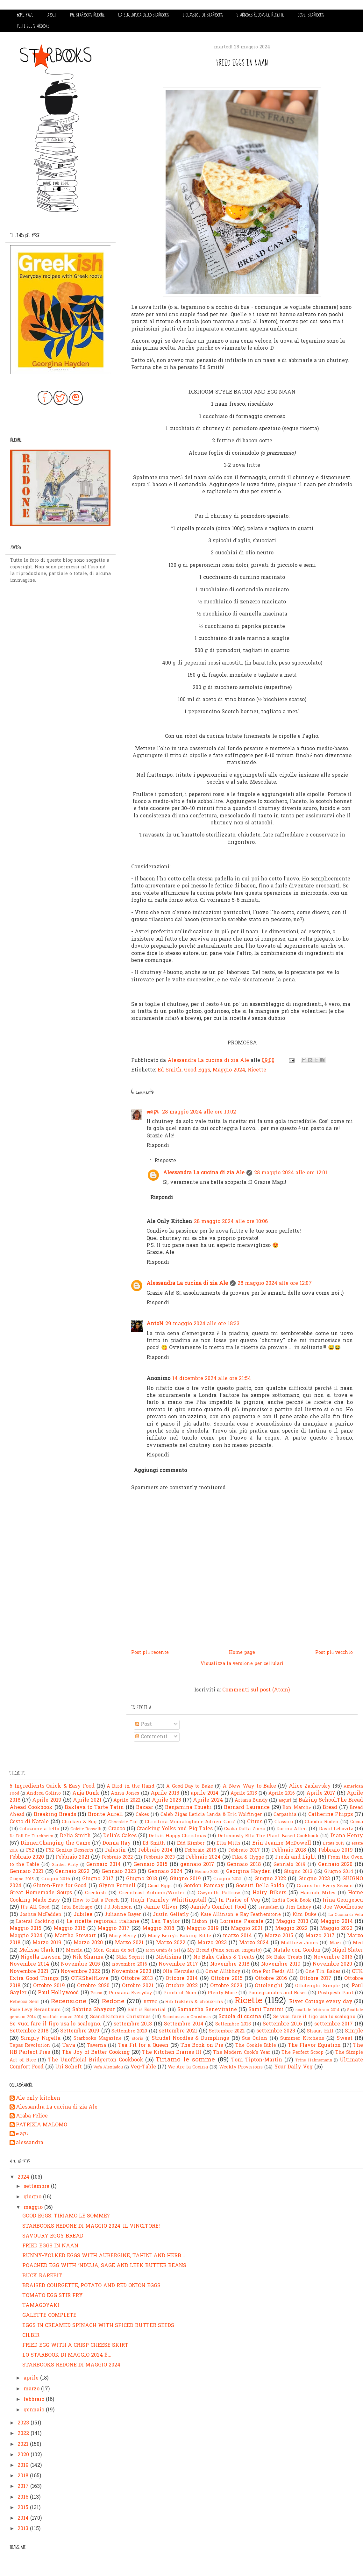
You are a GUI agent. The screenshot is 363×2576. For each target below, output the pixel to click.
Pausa (96, 1993)
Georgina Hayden (248, 1871)
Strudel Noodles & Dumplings (190, 2038)
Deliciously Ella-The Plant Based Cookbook (268, 1836)
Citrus (254, 1822)
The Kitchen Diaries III (172, 2052)
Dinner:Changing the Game (55, 1843)
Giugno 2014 (338, 1871)
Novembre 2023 (131, 1971)
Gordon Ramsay (203, 1886)
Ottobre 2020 (93, 1986)
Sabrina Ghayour (93, 2010)
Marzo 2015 (279, 1936)
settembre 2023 (275, 2031)
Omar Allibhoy (222, 1971)
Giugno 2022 (270, 1879)
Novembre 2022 (80, 1971)
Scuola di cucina (239, 2017)
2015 (24, 2508)
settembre (37, 2186)
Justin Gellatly (171, 1914)
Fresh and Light (295, 1857)
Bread (330, 1807)
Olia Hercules (178, 1971)
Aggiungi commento (160, 1471)
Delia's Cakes (119, 1836)
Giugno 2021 (227, 1879)
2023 (24, 2423)
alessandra (29, 2143)
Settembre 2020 (129, 2031)
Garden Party (65, 1865)
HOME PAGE (25, 15)
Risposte (165, 1160)
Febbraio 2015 (200, 1850)
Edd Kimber (191, 1843)
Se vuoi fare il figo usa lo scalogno (314, 2017)
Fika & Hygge (248, 1857)
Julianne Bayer (122, 1914)
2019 (24, 2465)
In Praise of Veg (239, 1900)
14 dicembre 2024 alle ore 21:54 (211, 1379)
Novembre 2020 (332, 1964)
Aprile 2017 (320, 1793)
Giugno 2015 (22, 1879)
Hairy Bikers (269, 1893)
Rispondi (157, 1145)
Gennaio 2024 (165, 1871)
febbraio (35, 2399)
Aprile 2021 (87, 1800)
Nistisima (168, 1957)
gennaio (35, 2410)
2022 (24, 2433)
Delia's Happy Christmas (177, 1836)
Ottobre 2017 (316, 1978)
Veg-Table (143, 2067)
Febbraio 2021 (72, 1857)
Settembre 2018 (29, 2031)
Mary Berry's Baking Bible (179, 1936)
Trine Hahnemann (313, 2060)
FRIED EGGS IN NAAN (50, 2246)
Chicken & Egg (79, 1822)
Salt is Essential (147, 2010)
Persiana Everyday (130, 1993)
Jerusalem (268, 1907)
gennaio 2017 (197, 1864)
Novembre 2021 (29, 1971)
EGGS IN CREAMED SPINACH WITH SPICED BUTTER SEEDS (98, 2326)
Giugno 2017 (97, 1879)
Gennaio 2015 (150, 1864)
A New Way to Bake (249, 1786)
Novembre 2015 (80, 1964)
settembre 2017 (333, 2024)
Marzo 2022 (170, 1943)
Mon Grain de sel (113, 1950)
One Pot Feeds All (273, 1971)
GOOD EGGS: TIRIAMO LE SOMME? (66, 2216)
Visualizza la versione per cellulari (242, 1664)
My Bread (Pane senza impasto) (224, 1950)
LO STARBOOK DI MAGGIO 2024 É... (66, 2355)
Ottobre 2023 (226, 1986)
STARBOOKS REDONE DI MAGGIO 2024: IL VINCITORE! (91, 2226)
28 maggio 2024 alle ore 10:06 (231, 1222)
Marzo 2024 (254, 1943)
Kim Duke (305, 1914)
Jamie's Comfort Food (218, 1907)
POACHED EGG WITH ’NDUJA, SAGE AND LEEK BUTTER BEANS (104, 2266)
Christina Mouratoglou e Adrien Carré (190, 1822)
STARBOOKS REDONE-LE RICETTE (260, 15)
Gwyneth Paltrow (219, 1893)
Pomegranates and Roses (277, 1993)
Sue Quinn (254, 2038)
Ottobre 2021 (137, 1986)
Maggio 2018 (158, 1928)
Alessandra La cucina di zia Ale (204, 1173)
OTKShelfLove (89, 1978)
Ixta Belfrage (76, 1907)
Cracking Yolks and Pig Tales (175, 1829)
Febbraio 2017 (244, 1850)
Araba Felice (32, 2116)
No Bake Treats (284, 1957)
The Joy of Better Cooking (96, 2052)
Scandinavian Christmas (187, 2017)
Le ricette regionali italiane (103, 1921)
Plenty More (222, 1993)
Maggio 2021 (247, 1928)
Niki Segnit (130, 1957)
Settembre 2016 (282, 2024)
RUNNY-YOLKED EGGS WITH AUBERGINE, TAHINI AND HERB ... (104, 2256)
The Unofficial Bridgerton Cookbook (95, 2060)
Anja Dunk (85, 1793)
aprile (32, 2378)
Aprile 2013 (165, 1793)
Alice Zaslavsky (310, 1786)
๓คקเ (153, 1112)
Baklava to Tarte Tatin (94, 1807)
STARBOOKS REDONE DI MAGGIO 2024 (71, 2365)
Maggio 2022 (291, 1928)
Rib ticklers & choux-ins (194, 2002)
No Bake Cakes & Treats (224, 1957)
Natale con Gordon (297, 1950)
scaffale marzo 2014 (63, 2017)
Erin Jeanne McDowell (281, 1843)
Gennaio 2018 (244, 1864)
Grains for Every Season (325, 1886)
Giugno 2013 (298, 1871)
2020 (24, 2455)
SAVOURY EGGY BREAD (52, 2236)
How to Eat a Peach (96, 1900)
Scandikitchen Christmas (120, 2017)
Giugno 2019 (185, 1879)
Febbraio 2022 (117, 1857)
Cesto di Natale (29, 1822)
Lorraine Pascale (241, 1921)
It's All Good (35, 1907)
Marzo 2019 (46, 1943)
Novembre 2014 (29, 1964)
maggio (34, 2207)
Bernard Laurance (247, 1807)
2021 (24, 2444)
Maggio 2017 (113, 1928)
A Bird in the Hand (130, 1786)
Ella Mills (228, 1843)
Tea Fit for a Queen (143, 2045)
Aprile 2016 (281, 1793)
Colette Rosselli (85, 1829)
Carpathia (285, 1814)
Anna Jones (125, 1793)
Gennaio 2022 (72, 1871)
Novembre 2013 (332, 1957)
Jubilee (83, 1914)
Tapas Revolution (30, 2045)
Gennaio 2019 (289, 1864)
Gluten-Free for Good (60, 1886)
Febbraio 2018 (289, 1850)
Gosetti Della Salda (260, 1886)
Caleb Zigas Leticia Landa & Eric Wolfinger (211, 1814)
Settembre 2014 (183, 2024)
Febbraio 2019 (335, 1850)
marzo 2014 (237, 1936)
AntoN (154, 1324)
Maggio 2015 (25, 1928)
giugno (33, 2197)
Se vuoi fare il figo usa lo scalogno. (55, 2024)
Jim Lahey (298, 1907)
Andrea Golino (43, 1793)
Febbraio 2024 (203, 1857)
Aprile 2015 (244, 1793)
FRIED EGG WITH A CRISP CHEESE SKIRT (75, 2345)
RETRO (151, 2002)
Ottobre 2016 (271, 1978)
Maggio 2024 (229, 1070)
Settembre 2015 (233, 2024)
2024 (24, 2177)
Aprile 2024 (208, 1800)
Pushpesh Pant (335, 1993)
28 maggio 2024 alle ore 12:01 (290, 1173)
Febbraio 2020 (27, 1857)
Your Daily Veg (293, 2067)
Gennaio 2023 (119, 1871)
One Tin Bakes (322, 1971)
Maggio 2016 (69, 1928)
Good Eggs (197, 1070)
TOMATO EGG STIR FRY (52, 2296)
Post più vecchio (334, 1652)
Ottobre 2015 (227, 1978)
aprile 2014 (204, 1793)
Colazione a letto (39, 1829)
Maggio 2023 (336, 1928)
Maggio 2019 (203, 1928)
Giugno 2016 (55, 1879)
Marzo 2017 (319, 1936)
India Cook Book (291, 1900)
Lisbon (200, 1921)
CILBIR (30, 2335)
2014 (24, 2518)
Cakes (142, 1814)
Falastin (115, 1850)
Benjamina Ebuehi (188, 1807)
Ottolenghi (268, 1986)
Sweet (344, 2038)
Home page (242, 1652)
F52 (30, 1850)
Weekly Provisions (241, 2067)
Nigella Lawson (40, 1957)
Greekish (95, 1893)
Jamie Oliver (161, 1907)
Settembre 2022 (227, 2031)
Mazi (335, 1943)
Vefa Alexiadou (108, 2067)
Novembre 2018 (229, 1964)
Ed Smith (170, 1070)
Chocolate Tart (123, 1822)
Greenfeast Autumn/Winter (152, 1893)
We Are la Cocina (188, 2067)
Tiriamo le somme (185, 2059)
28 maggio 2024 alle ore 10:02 (199, 1112)
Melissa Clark (36, 1950)
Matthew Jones (299, 1943)
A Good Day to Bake (189, 1786)
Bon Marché (296, 1807)
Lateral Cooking (35, 1921)
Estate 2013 (334, 1843)
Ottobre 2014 (182, 1978)
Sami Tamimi (265, 2010)
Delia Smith (75, 1836)
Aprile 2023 (166, 1800)
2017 (24, 2486)
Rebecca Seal (24, 2002)
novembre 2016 (129, 1964)
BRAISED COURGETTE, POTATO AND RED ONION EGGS (91, 2286)
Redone (113, 2001)
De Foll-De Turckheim (31, 1836)
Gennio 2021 (207, 1872)
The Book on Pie (202, 2045)
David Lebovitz (336, 1829)
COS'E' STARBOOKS (311, 15)
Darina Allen (291, 1829)
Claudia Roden (322, 1822)
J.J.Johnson (118, 1907)
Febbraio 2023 (159, 1857)
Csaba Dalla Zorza (244, 1829)
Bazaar (144, 1807)
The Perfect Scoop (302, 2052)
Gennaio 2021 (26, 1871)
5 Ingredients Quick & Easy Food (52, 1786)
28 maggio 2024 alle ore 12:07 (275, 1283)
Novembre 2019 (281, 1964)
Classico (283, 1822)
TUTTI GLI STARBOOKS (33, 26)
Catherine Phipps (330, 1814)
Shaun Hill (320, 2031)
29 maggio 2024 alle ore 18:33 (202, 1324)
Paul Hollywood (58, 1993)
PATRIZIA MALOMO (41, 2125)
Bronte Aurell (105, 1814)
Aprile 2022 (126, 1800)
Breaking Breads (55, 1814)
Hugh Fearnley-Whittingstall (169, 1900)
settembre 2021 (178, 2031)
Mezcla (74, 1950)
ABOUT (51, 15)
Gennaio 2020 (335, 1864)
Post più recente (150, 1652)
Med (358, 1943)
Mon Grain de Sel (163, 1950)
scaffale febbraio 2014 (317, 2010)
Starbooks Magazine (98, 2038)
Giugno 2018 (141, 1879)
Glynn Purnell (117, 1886)
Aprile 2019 (46, 1800)
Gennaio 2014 (103, 1864)
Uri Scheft (68, 2067)
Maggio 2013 (292, 1921)
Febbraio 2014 (155, 1850)
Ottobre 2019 (49, 1986)
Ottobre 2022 (182, 1986)
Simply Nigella (40, 2038)
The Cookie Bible (255, 2045)
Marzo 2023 (212, 1943)
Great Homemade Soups (41, 1893)
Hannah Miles (317, 1893)
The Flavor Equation (314, 2045)
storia (137, 2039)
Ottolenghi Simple (317, 1986)
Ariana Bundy (251, 1800)
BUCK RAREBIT (42, 2276)
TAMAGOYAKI (41, 2305)
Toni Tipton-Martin (256, 2060)
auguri (285, 1800)
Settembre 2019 (79, 2031)
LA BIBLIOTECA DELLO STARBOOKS (143, 15)
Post (143, 1724)
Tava (68, 2045)
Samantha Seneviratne (207, 2010)
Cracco (116, 1829)
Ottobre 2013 (137, 1978)
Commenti (151, 1737)
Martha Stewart (75, 1936)
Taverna (96, 2045)
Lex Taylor (165, 1921)
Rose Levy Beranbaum (35, 2010)
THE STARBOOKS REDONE (87, 15)
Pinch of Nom (179, 1993)
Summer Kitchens (302, 2038)
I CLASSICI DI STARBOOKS (202, 15)
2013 (24, 2529)
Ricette (257, 1070)
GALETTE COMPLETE (49, 2315)
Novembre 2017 (178, 1964)
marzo (32, 2389)
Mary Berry (122, 1936)
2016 (24, 2497)
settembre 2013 (133, 2024)
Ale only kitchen (38, 2099)
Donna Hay (117, 1843)
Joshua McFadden (41, 1914)
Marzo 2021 (129, 1943)
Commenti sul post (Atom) (256, 1690)
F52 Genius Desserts (69, 1850)
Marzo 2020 (88, 1943)
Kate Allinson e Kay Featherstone (241, 1914)
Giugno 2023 (314, 1879)
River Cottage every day (320, 2002)
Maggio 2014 (336, 1921)
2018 (24, 2476)
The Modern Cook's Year (241, 2052)
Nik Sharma (88, 1957)
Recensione (68, 2001)
